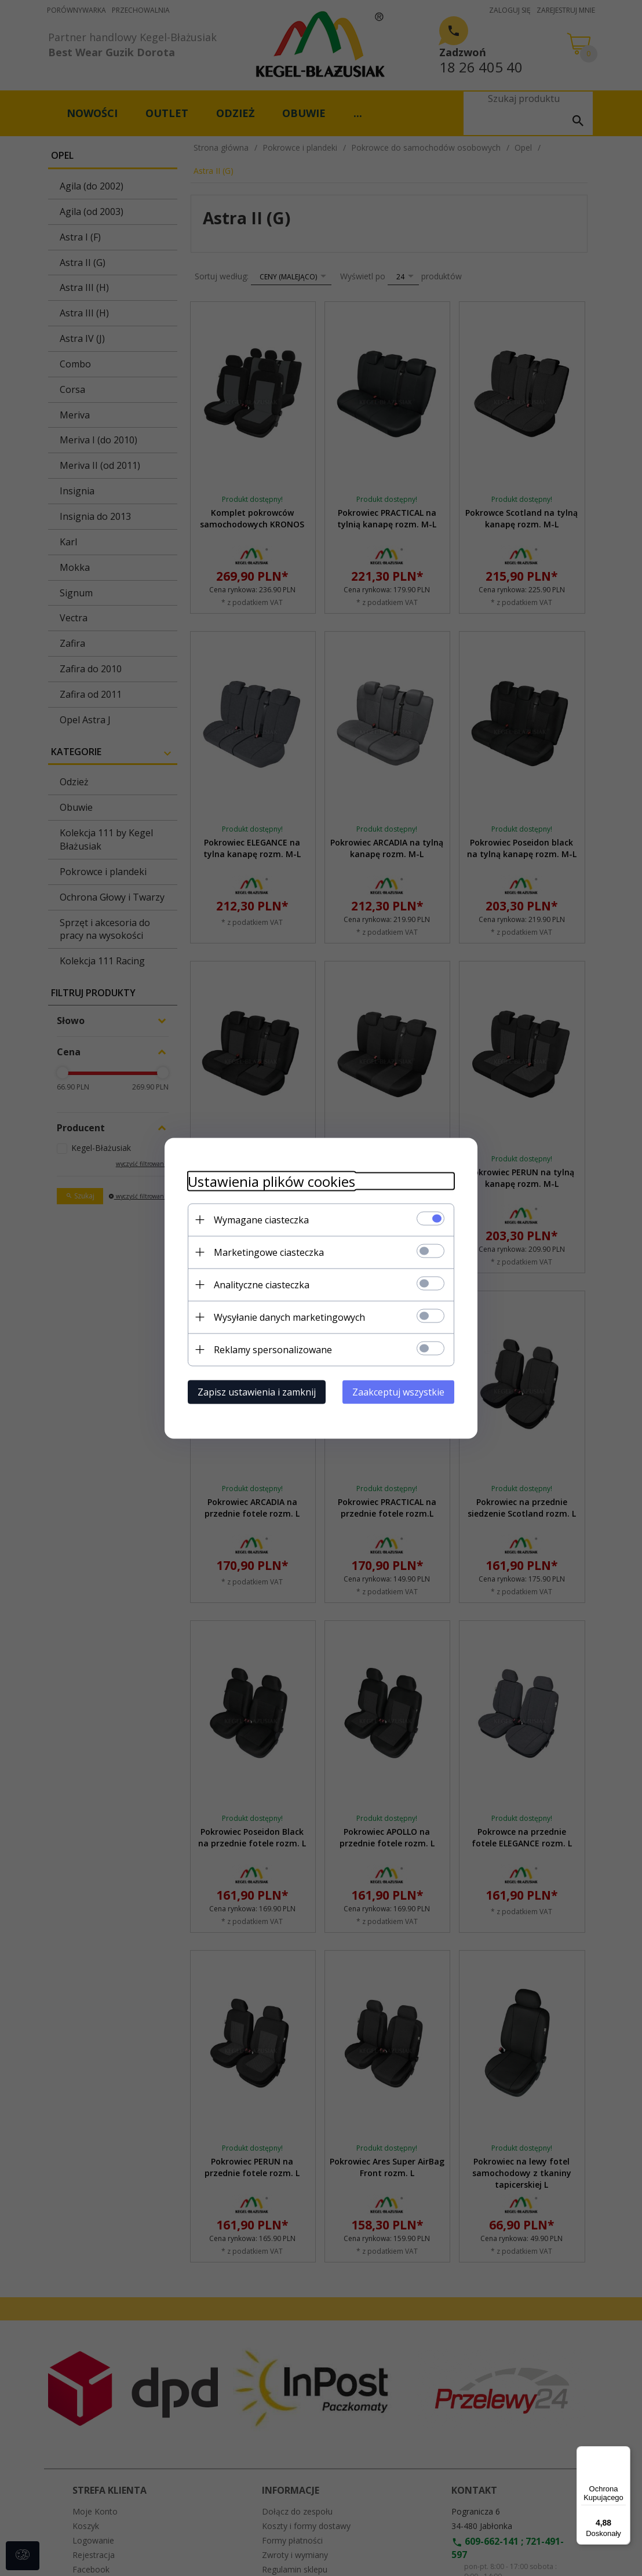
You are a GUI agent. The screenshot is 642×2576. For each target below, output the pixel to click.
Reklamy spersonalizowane (273, 1349)
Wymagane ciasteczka (261, 1219)
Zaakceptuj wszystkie (398, 1391)
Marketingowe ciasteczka (269, 1251)
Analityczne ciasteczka (261, 1284)
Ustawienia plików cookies (271, 1180)
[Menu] (623, 2453)
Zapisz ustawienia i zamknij (257, 1391)
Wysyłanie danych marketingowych (289, 1316)
